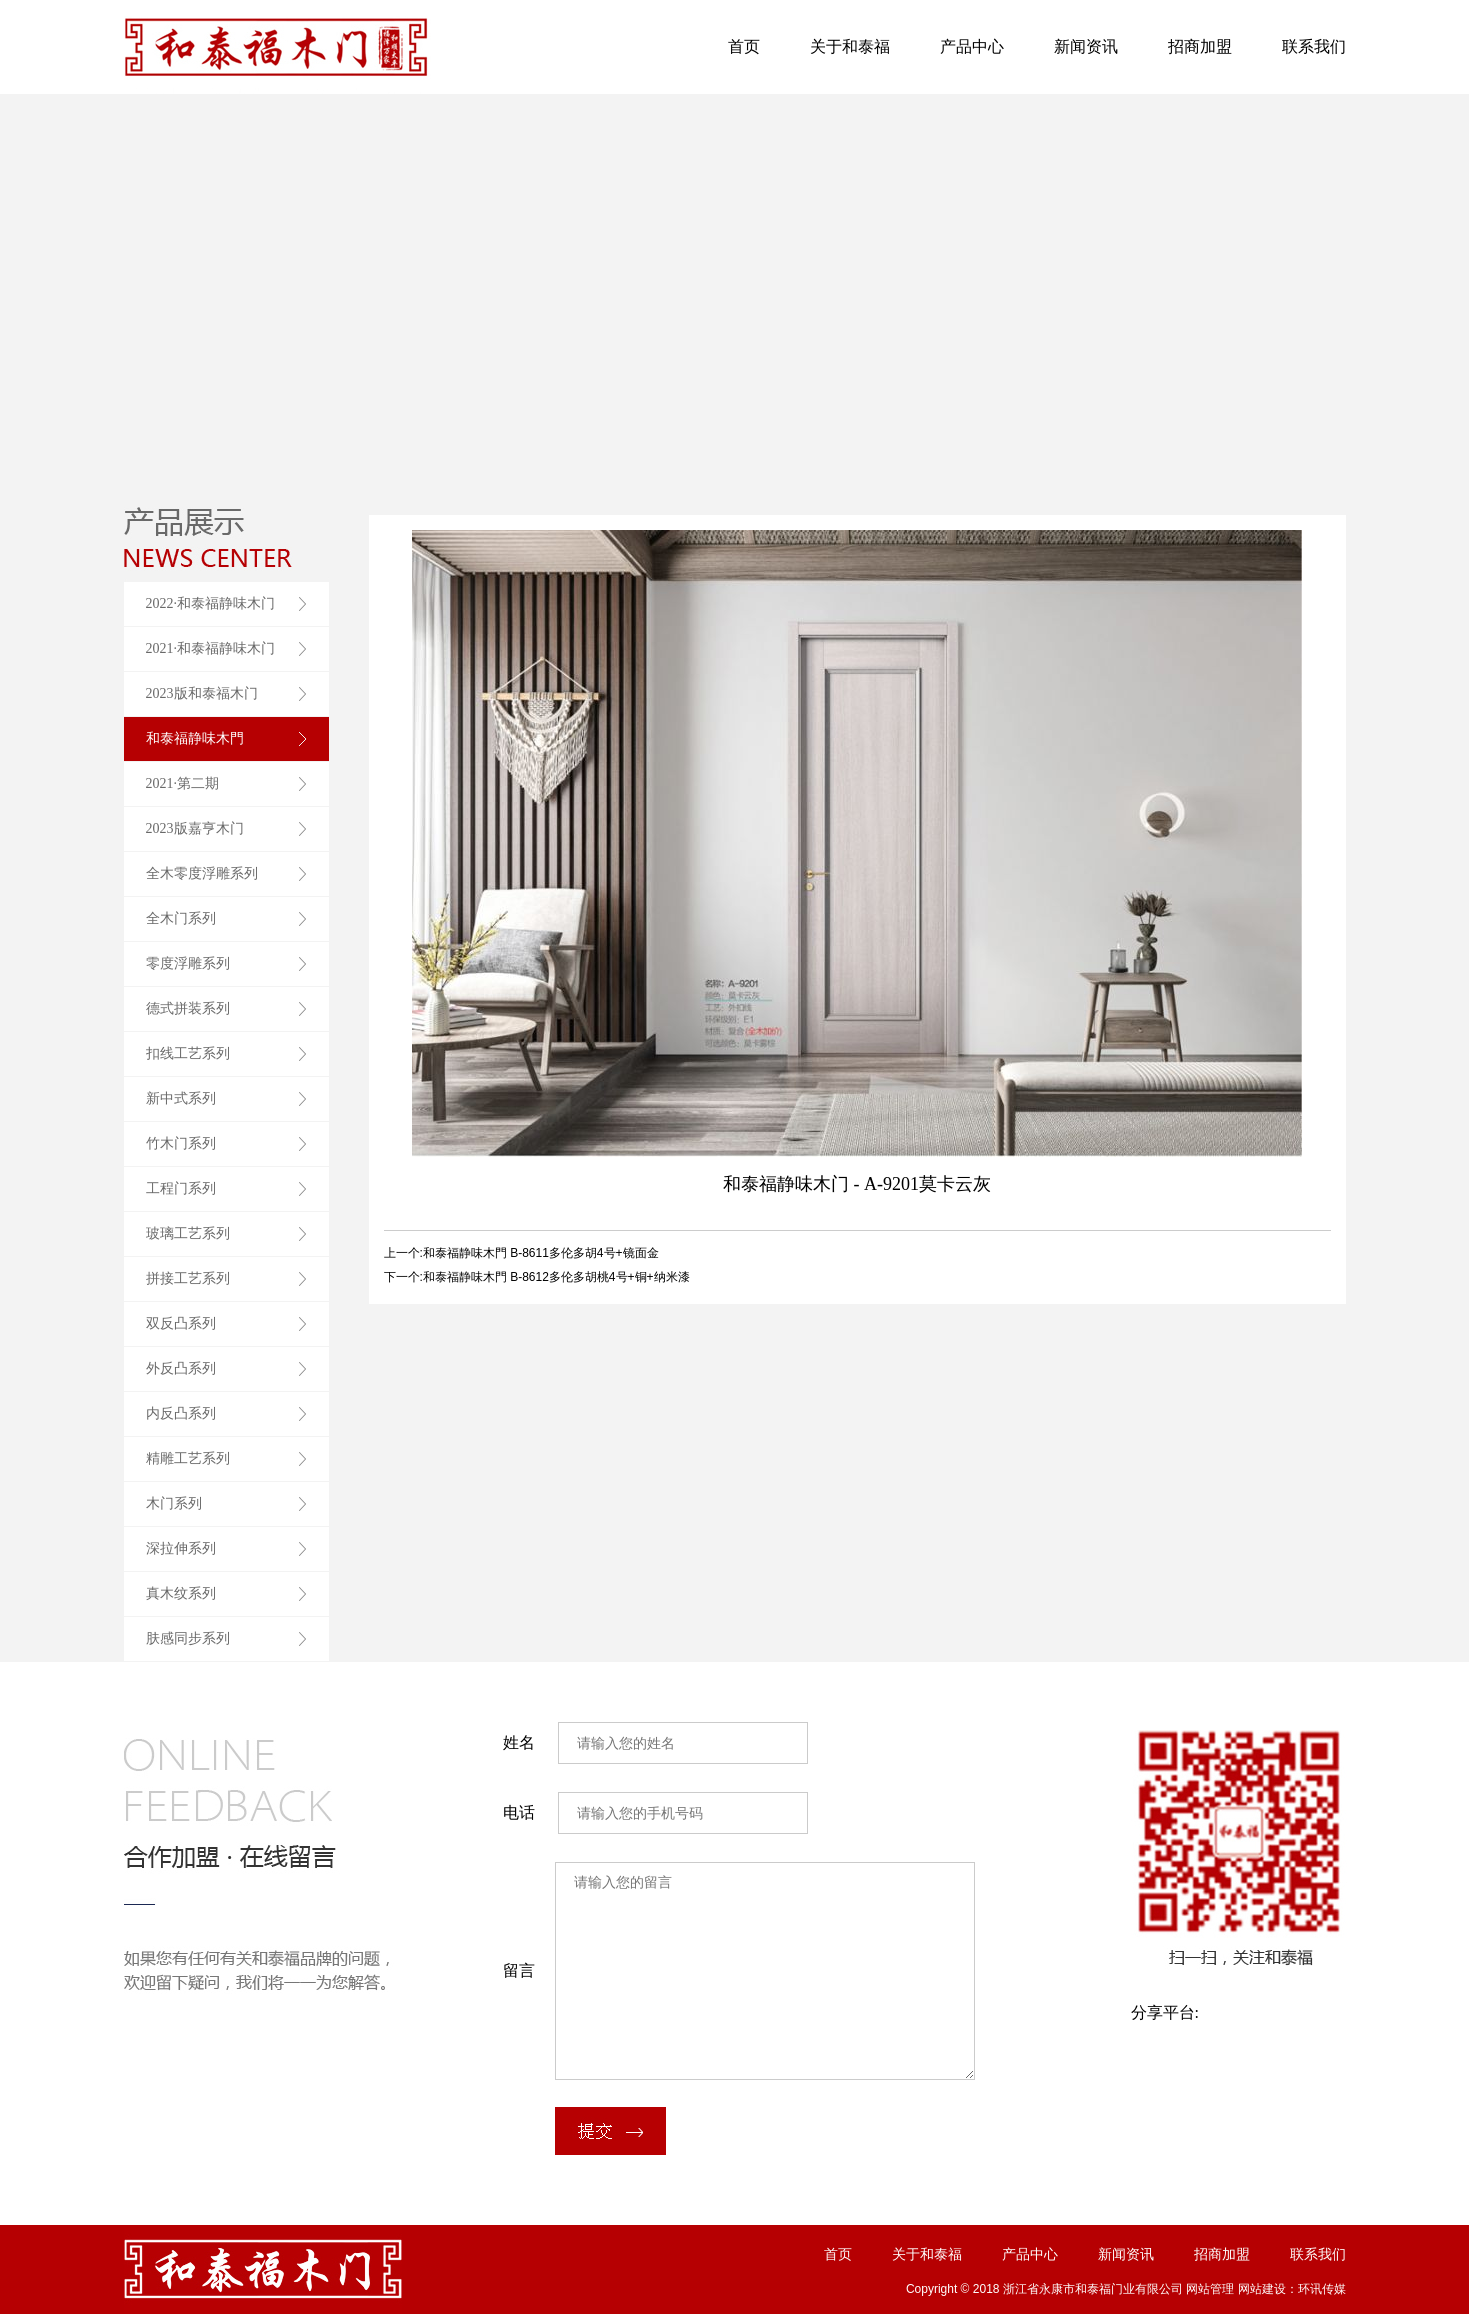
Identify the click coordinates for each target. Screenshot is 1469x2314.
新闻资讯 (1086, 46)
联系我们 (1314, 46)
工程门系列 (181, 1188)
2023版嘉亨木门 (195, 828)
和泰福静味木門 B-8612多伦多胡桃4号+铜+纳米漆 (556, 1277)
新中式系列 (181, 1098)
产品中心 (972, 46)
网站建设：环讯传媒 (1292, 2289)
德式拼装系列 (188, 1008)
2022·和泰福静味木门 (211, 603)
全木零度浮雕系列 (202, 873)
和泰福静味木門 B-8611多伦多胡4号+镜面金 (541, 1253)
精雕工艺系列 (188, 1458)
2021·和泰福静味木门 (211, 648)
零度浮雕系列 (188, 963)
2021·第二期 (183, 783)
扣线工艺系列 (188, 1053)
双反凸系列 (181, 1323)
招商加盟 (1200, 46)
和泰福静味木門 (195, 738)
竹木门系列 (181, 1143)
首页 (744, 46)
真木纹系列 (181, 1593)
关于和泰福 (850, 46)
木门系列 (174, 1503)
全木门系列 (181, 918)
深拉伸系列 (181, 1548)
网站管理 (1210, 2289)
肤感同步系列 (188, 1638)
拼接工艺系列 (188, 1278)
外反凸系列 (181, 1368)
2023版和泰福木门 (202, 693)
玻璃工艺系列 (188, 1233)
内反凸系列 (181, 1413)
